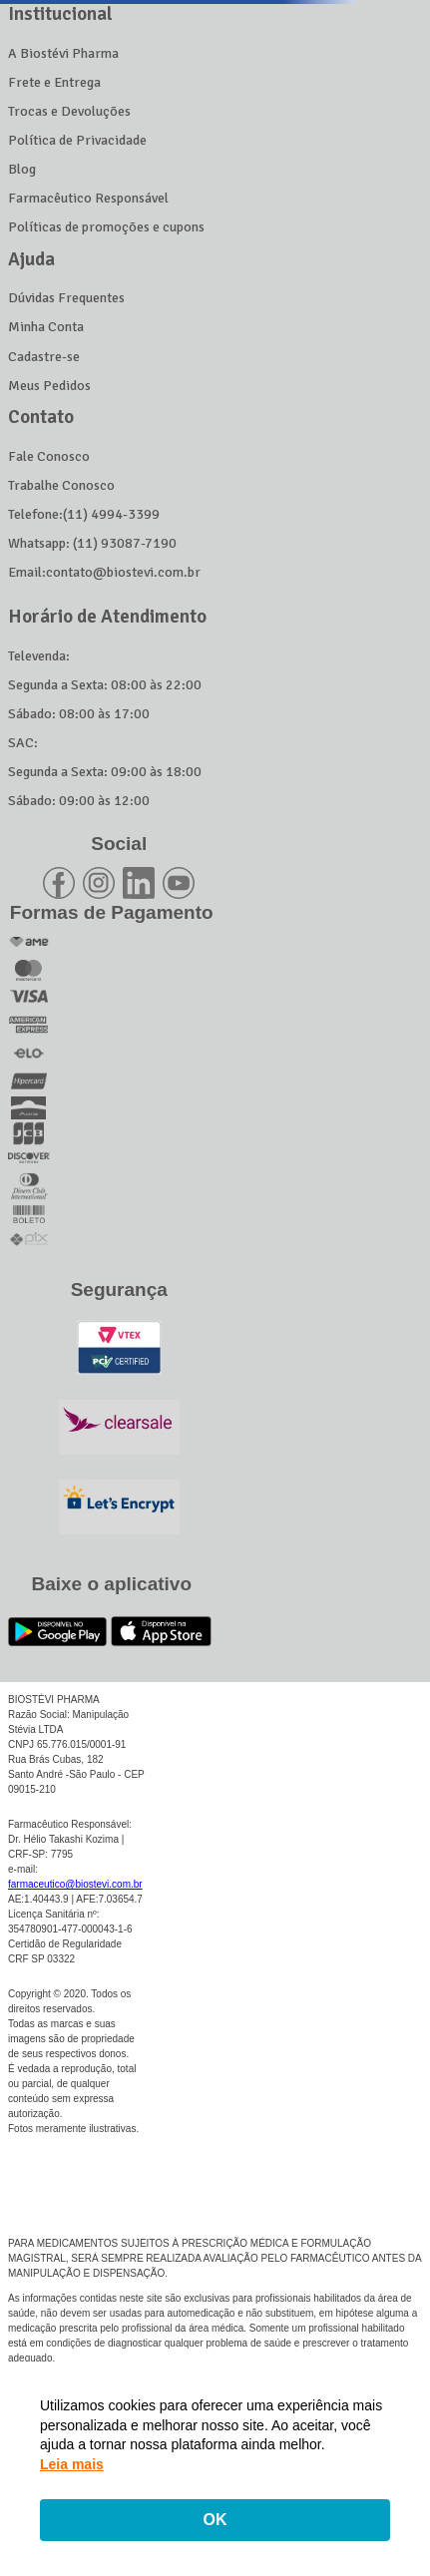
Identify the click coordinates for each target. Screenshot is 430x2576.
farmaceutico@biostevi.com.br (75, 1880)
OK (215, 2519)
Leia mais (72, 2464)
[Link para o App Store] (161, 1631)
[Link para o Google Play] (57, 1631)
